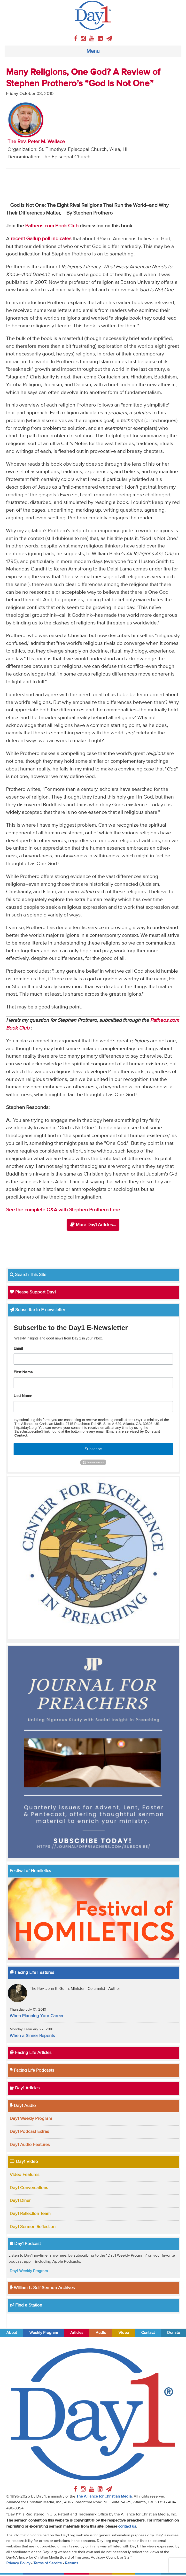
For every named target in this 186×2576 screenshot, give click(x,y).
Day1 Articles (25, 2088)
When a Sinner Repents (32, 2036)
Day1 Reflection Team (30, 2214)
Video (123, 2333)
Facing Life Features (32, 1972)
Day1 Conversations (29, 2188)
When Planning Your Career (36, 2016)
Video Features (24, 2175)
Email (18, 1349)
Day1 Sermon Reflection (32, 2227)
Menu (93, 51)
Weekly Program (43, 2333)
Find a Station (26, 2305)
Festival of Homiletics (30, 1871)
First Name (23, 1372)
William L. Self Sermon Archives (42, 2288)
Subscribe (93, 1449)
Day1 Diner (20, 2201)
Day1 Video (24, 2162)
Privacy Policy (18, 2563)
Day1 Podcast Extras (29, 2132)
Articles (76, 2333)
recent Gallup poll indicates (41, 238)
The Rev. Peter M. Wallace (36, 141)
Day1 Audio (23, 2106)
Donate (173, 2333)
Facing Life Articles (31, 2053)
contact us (127, 2526)
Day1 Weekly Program (31, 2118)
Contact (148, 2333)
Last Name (23, 1396)
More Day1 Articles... (93, 1224)
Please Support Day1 (33, 1292)
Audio (101, 2333)
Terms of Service (47, 2563)
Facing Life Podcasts (32, 2070)
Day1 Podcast (25, 2244)
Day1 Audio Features (30, 2145)
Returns (71, 2563)
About (11, 2333)
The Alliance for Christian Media (104, 2496)
